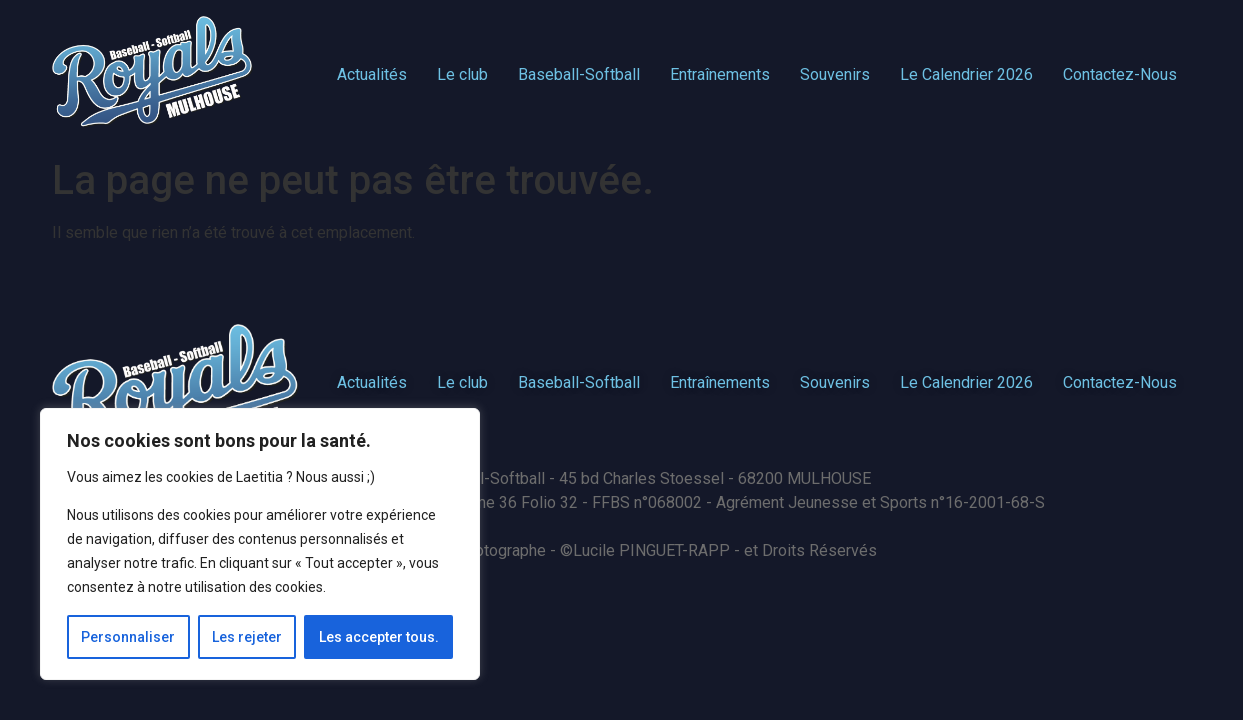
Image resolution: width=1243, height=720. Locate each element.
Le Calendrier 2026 (966, 74)
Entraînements (720, 74)
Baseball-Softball (579, 74)
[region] (260, 544)
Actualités (372, 74)
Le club (462, 74)
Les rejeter (247, 637)
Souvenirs (835, 74)
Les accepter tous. (379, 637)
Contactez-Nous (1120, 74)
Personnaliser (128, 637)
